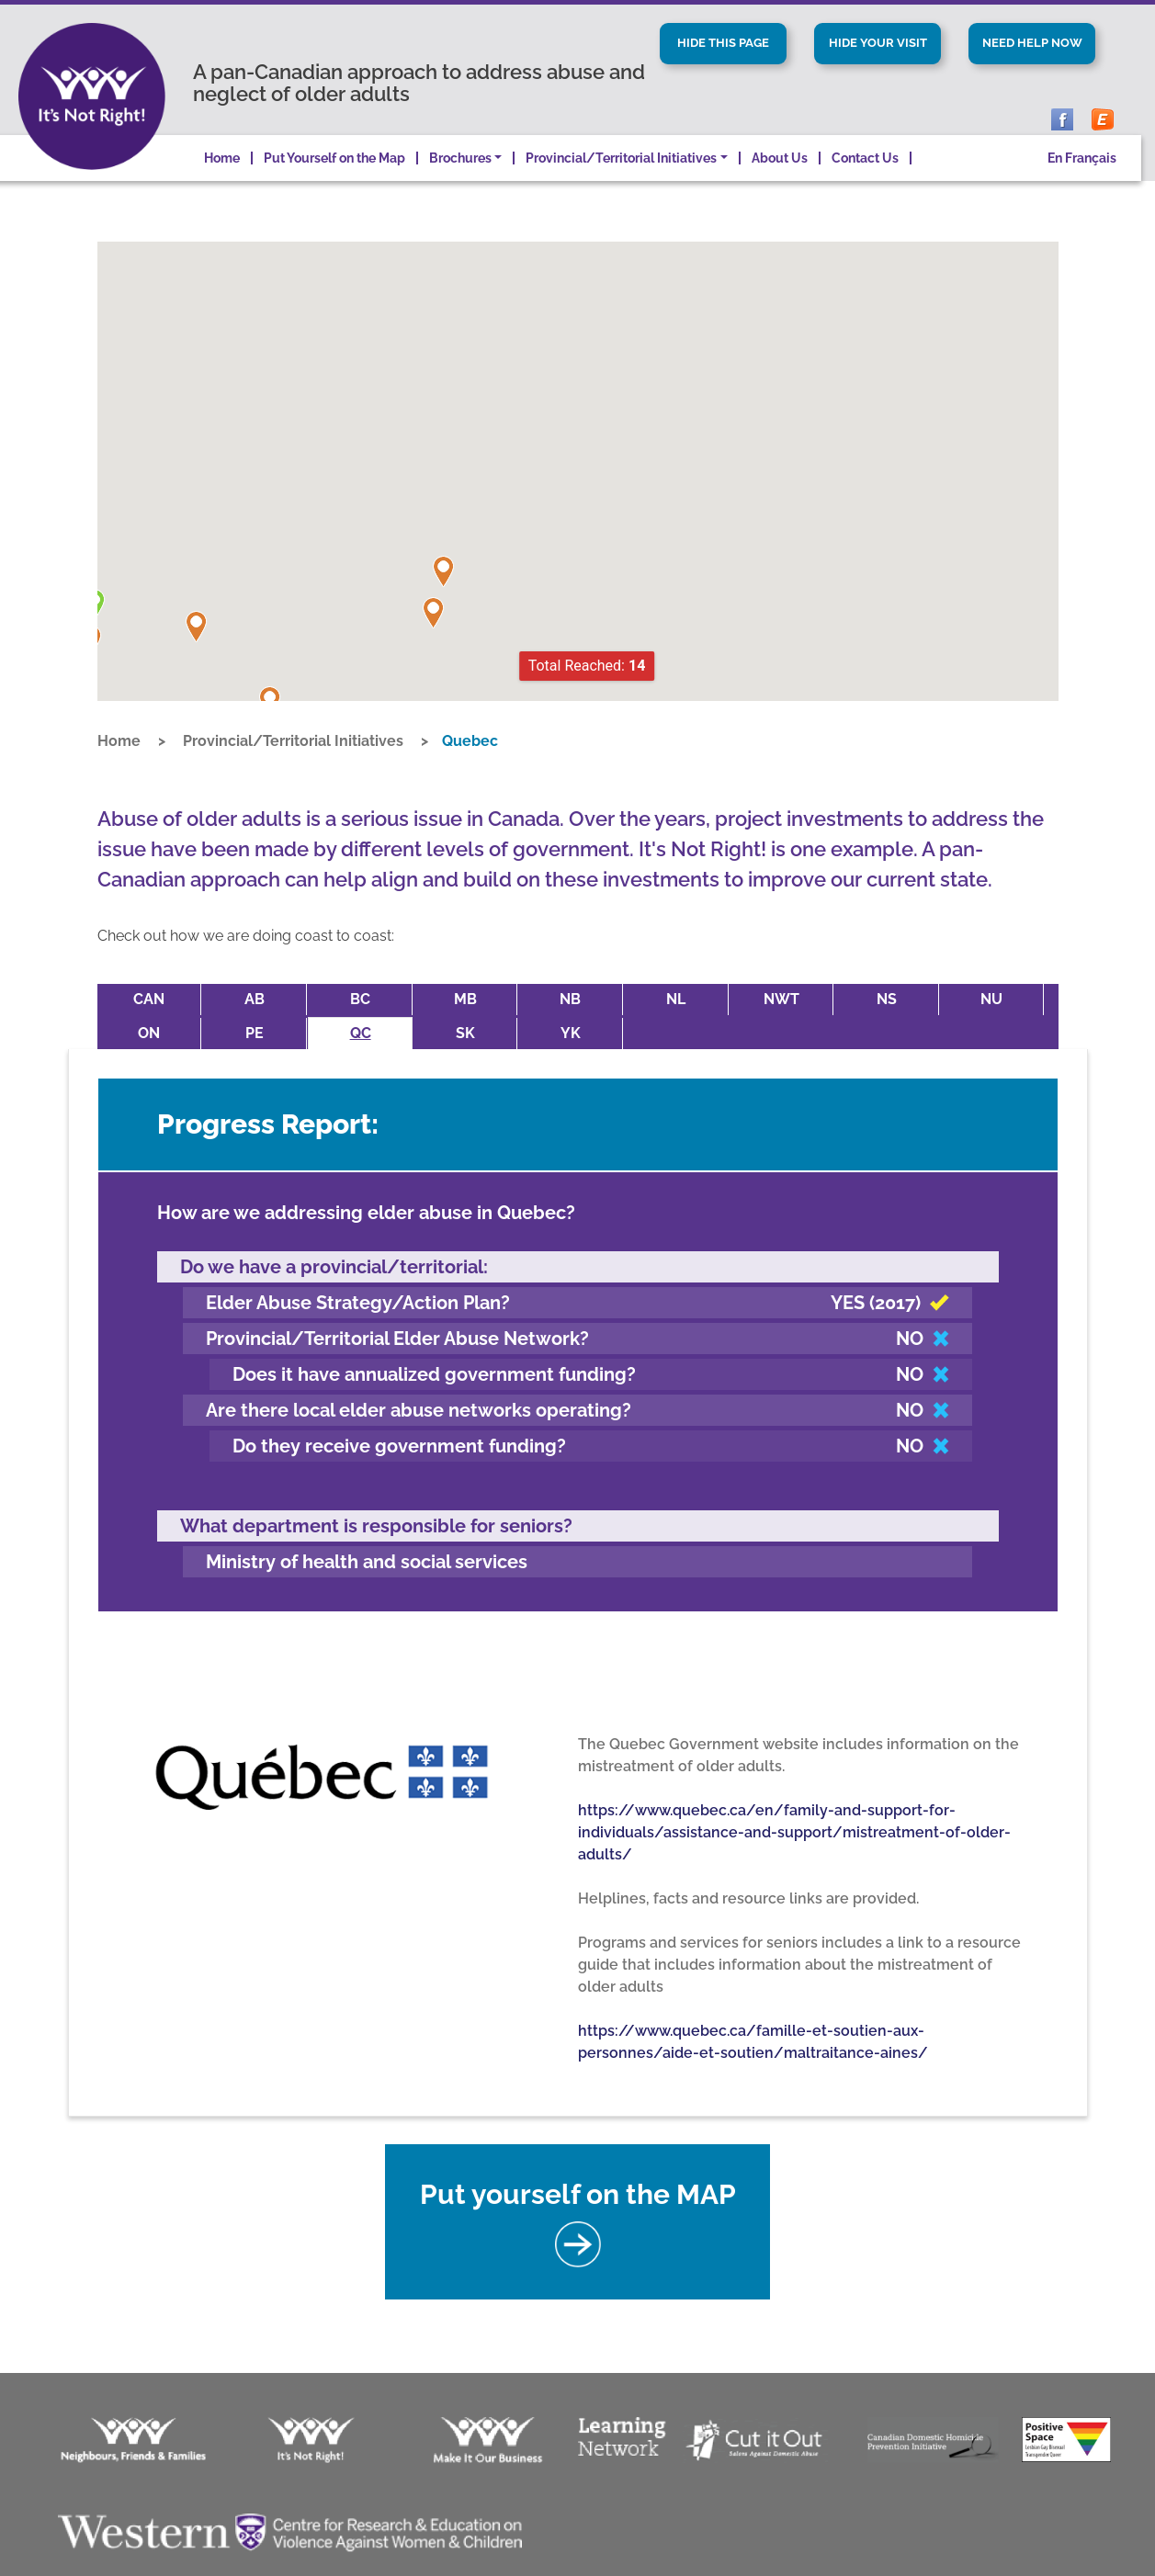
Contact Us (865, 182)
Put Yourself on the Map (334, 182)
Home (222, 182)
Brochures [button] (460, 182)
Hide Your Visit (878, 55)
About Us (780, 182)
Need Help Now (1032, 55)
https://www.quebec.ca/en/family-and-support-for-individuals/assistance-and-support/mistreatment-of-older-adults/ (794, 1824)
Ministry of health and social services (366, 1553)
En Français (1081, 182)
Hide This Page (723, 44)
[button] (197, 652)
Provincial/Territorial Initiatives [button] (621, 182)
